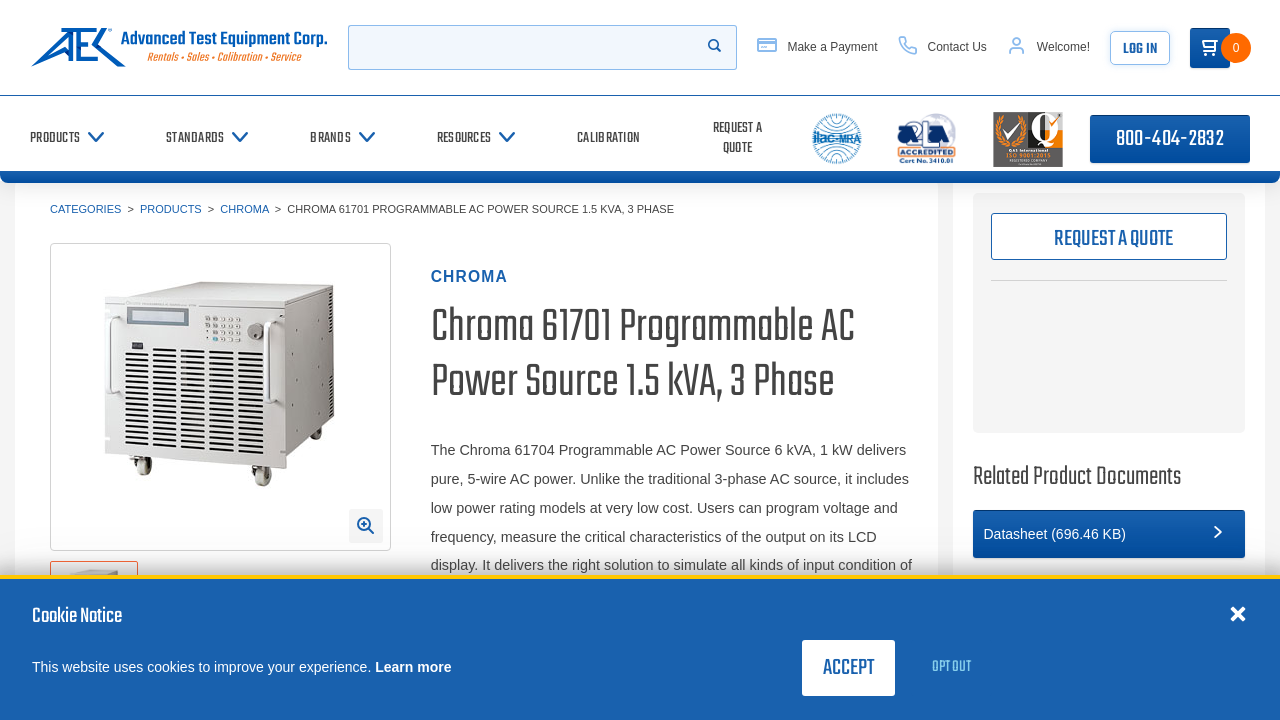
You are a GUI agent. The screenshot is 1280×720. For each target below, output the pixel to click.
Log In (1140, 49)
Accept (848, 668)
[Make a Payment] (817, 47)
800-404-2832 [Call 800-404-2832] (1170, 139)
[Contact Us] (942, 47)
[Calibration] (608, 138)
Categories (85, 209)
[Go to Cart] (1210, 48)
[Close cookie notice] (1238, 613)
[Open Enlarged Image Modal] (366, 526)
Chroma (244, 209)
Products (171, 209)
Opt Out (951, 667)
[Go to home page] (179, 47)
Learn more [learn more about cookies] (413, 667)
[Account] (1048, 47)
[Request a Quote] (737, 138)
